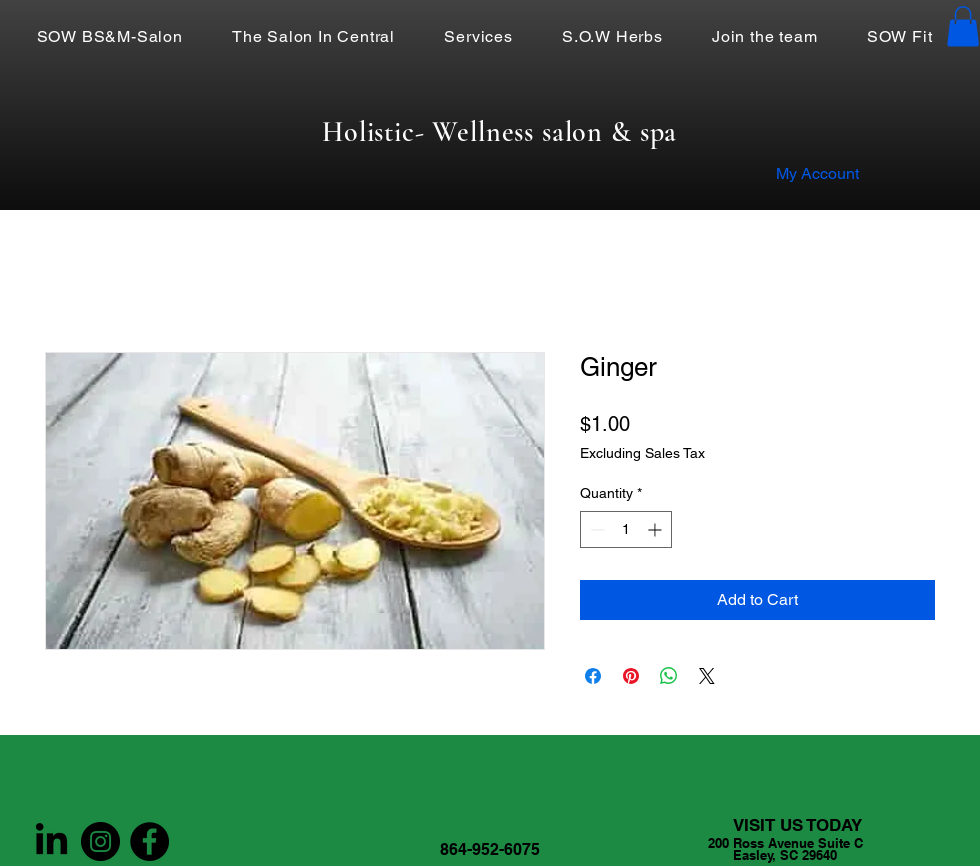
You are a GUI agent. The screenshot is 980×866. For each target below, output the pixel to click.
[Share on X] (707, 676)
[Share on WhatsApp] (669, 676)
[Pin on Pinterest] (631, 676)
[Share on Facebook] (593, 676)
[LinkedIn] (51, 841)
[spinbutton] (626, 529)
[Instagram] (100, 841)
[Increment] (656, 529)
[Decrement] (595, 529)
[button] (963, 26)
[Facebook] (149, 841)
